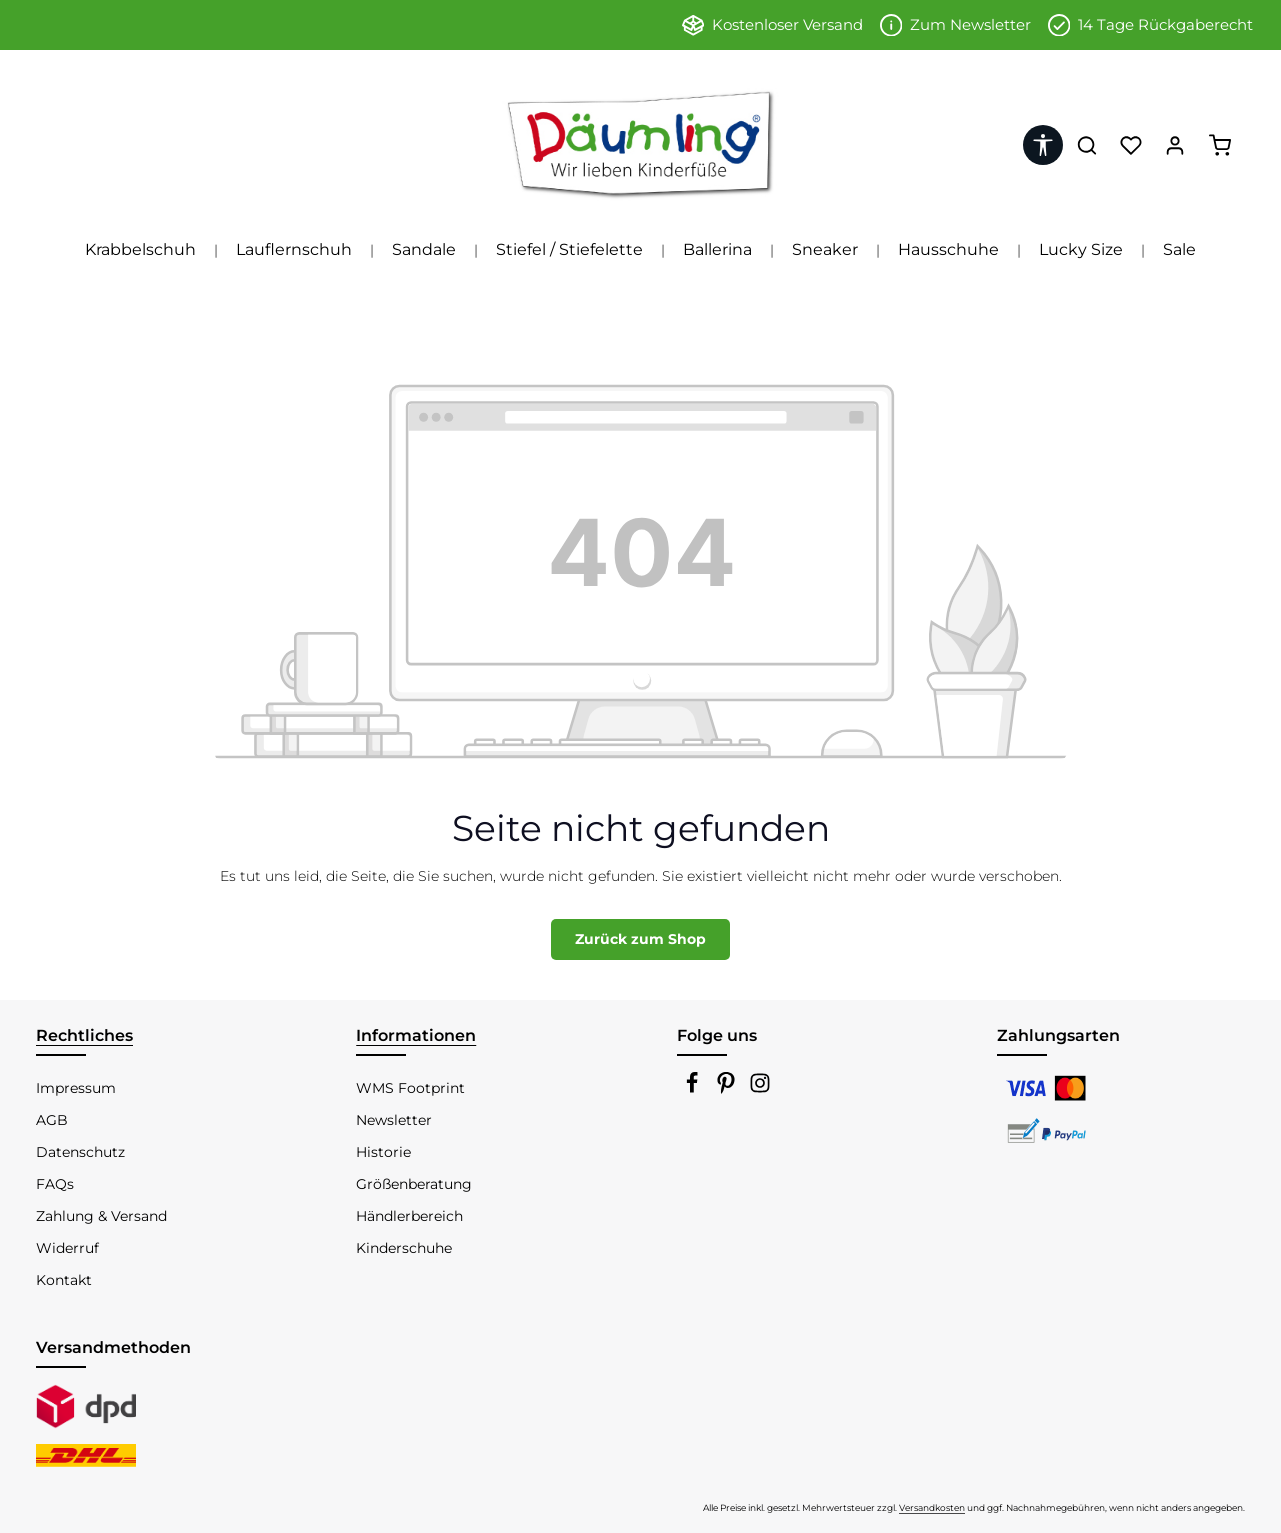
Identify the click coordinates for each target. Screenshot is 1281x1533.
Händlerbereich (409, 1216)
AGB (52, 1120)
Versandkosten (932, 1507)
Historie (383, 1152)
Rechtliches (84, 1035)
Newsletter (394, 1120)
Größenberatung (414, 1184)
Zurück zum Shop (640, 939)
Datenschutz (80, 1152)
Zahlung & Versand (101, 1216)
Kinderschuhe (404, 1248)
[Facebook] (694, 1089)
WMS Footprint (410, 1088)
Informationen (416, 1035)
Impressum (76, 1088)
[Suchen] (1087, 145)
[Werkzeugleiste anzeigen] (1043, 145)
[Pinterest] (728, 1089)
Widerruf (67, 1248)
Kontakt (64, 1280)
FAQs (55, 1184)
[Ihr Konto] (1175, 145)
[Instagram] (760, 1089)
